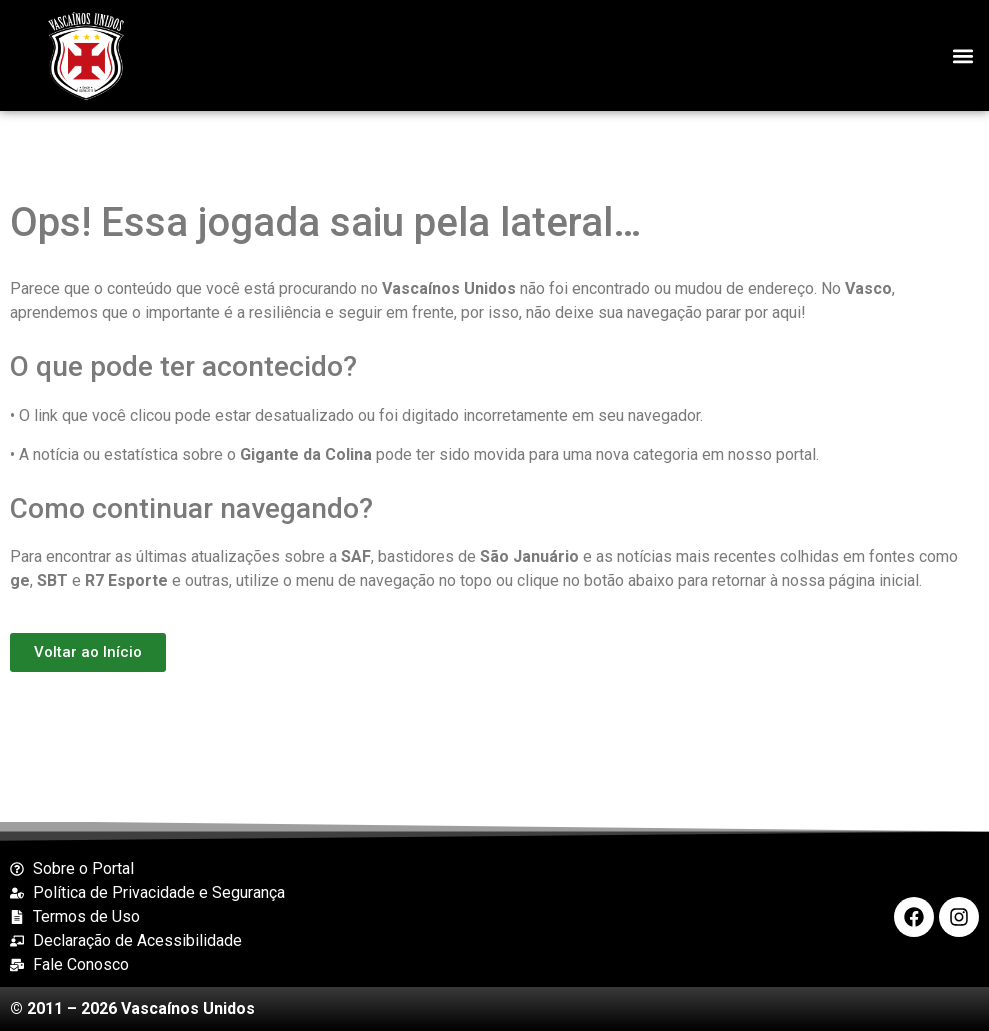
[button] (962, 55)
